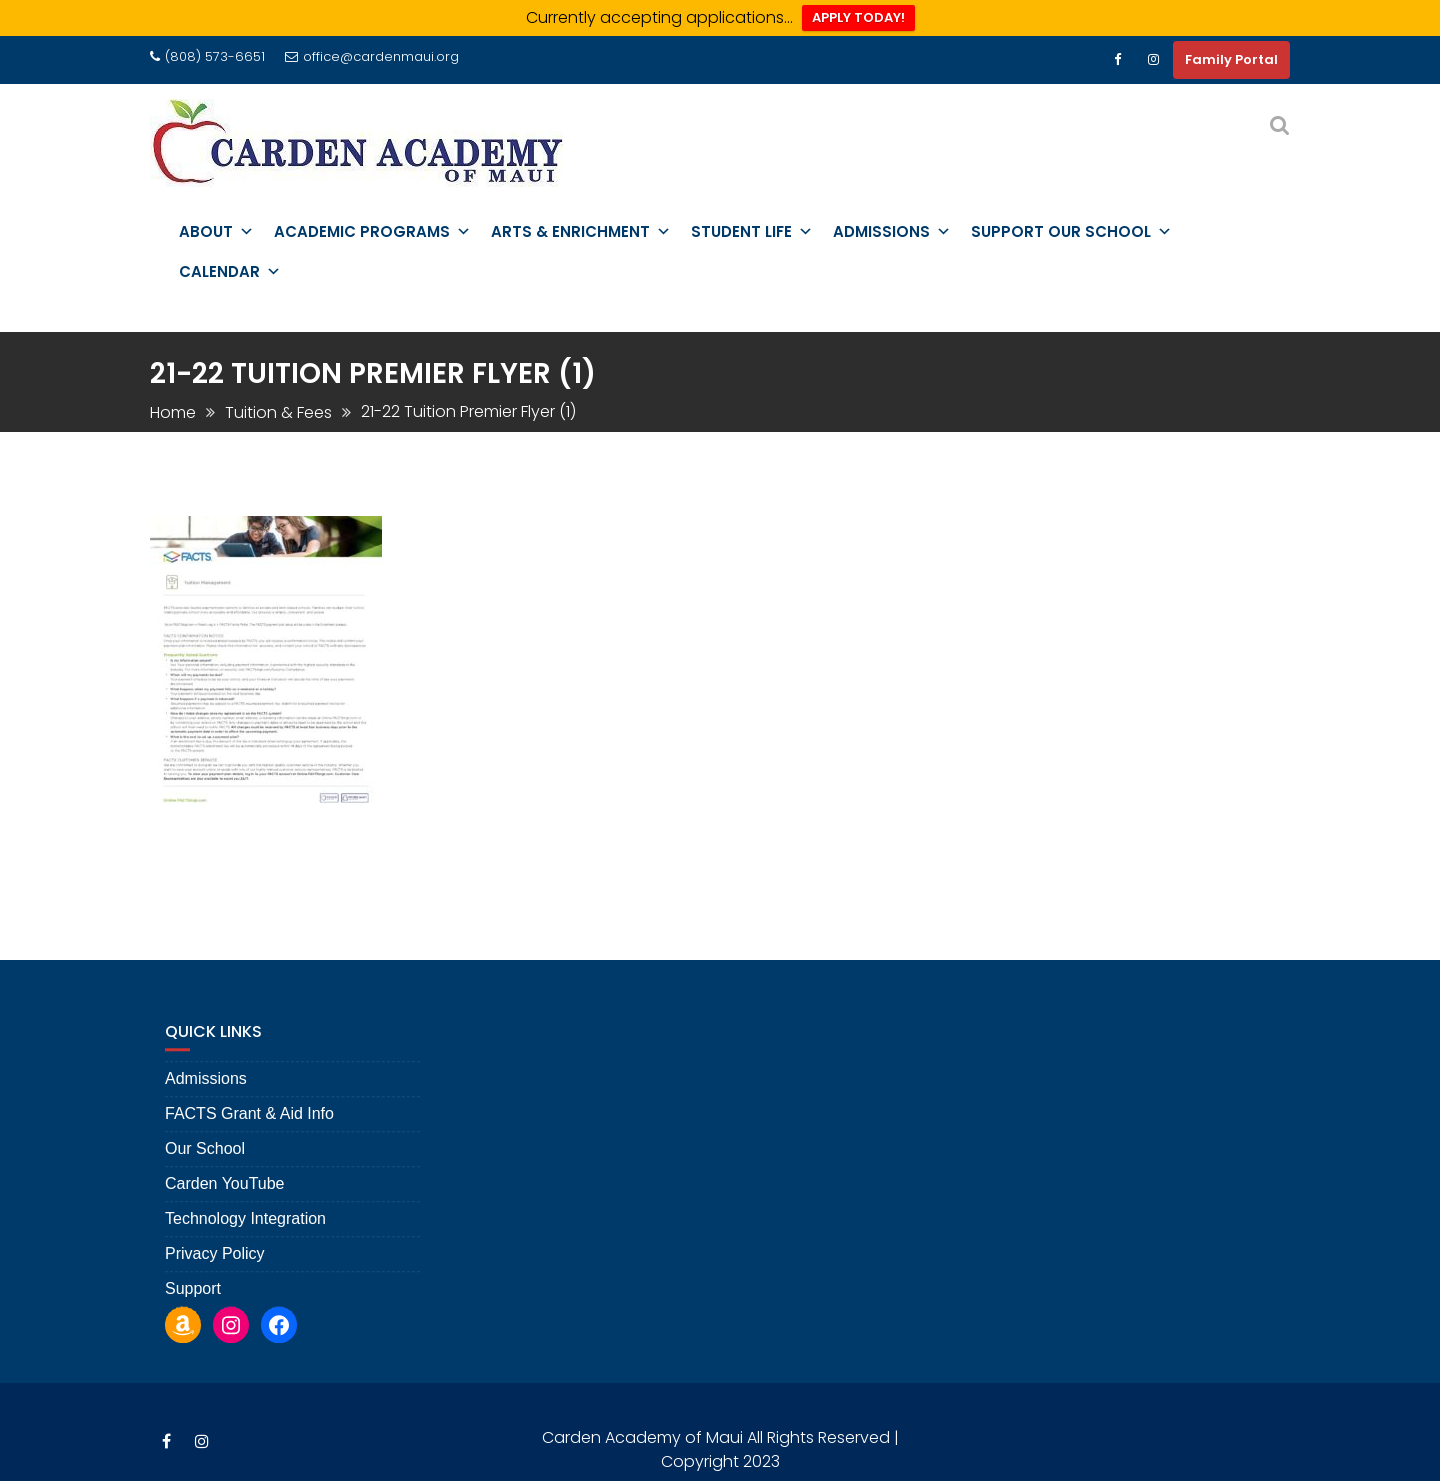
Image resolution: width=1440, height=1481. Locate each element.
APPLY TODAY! (858, 17)
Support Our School (1071, 232)
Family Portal (1231, 59)
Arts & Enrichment (581, 232)
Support (193, 1300)
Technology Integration (245, 1230)
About (216, 232)
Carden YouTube (225, 1195)
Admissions (892, 232)
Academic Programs (372, 232)
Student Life (752, 232)
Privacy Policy (215, 1265)
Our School (205, 1160)
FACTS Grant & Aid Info (249, 1125)
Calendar (230, 272)
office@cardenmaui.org (372, 56)
